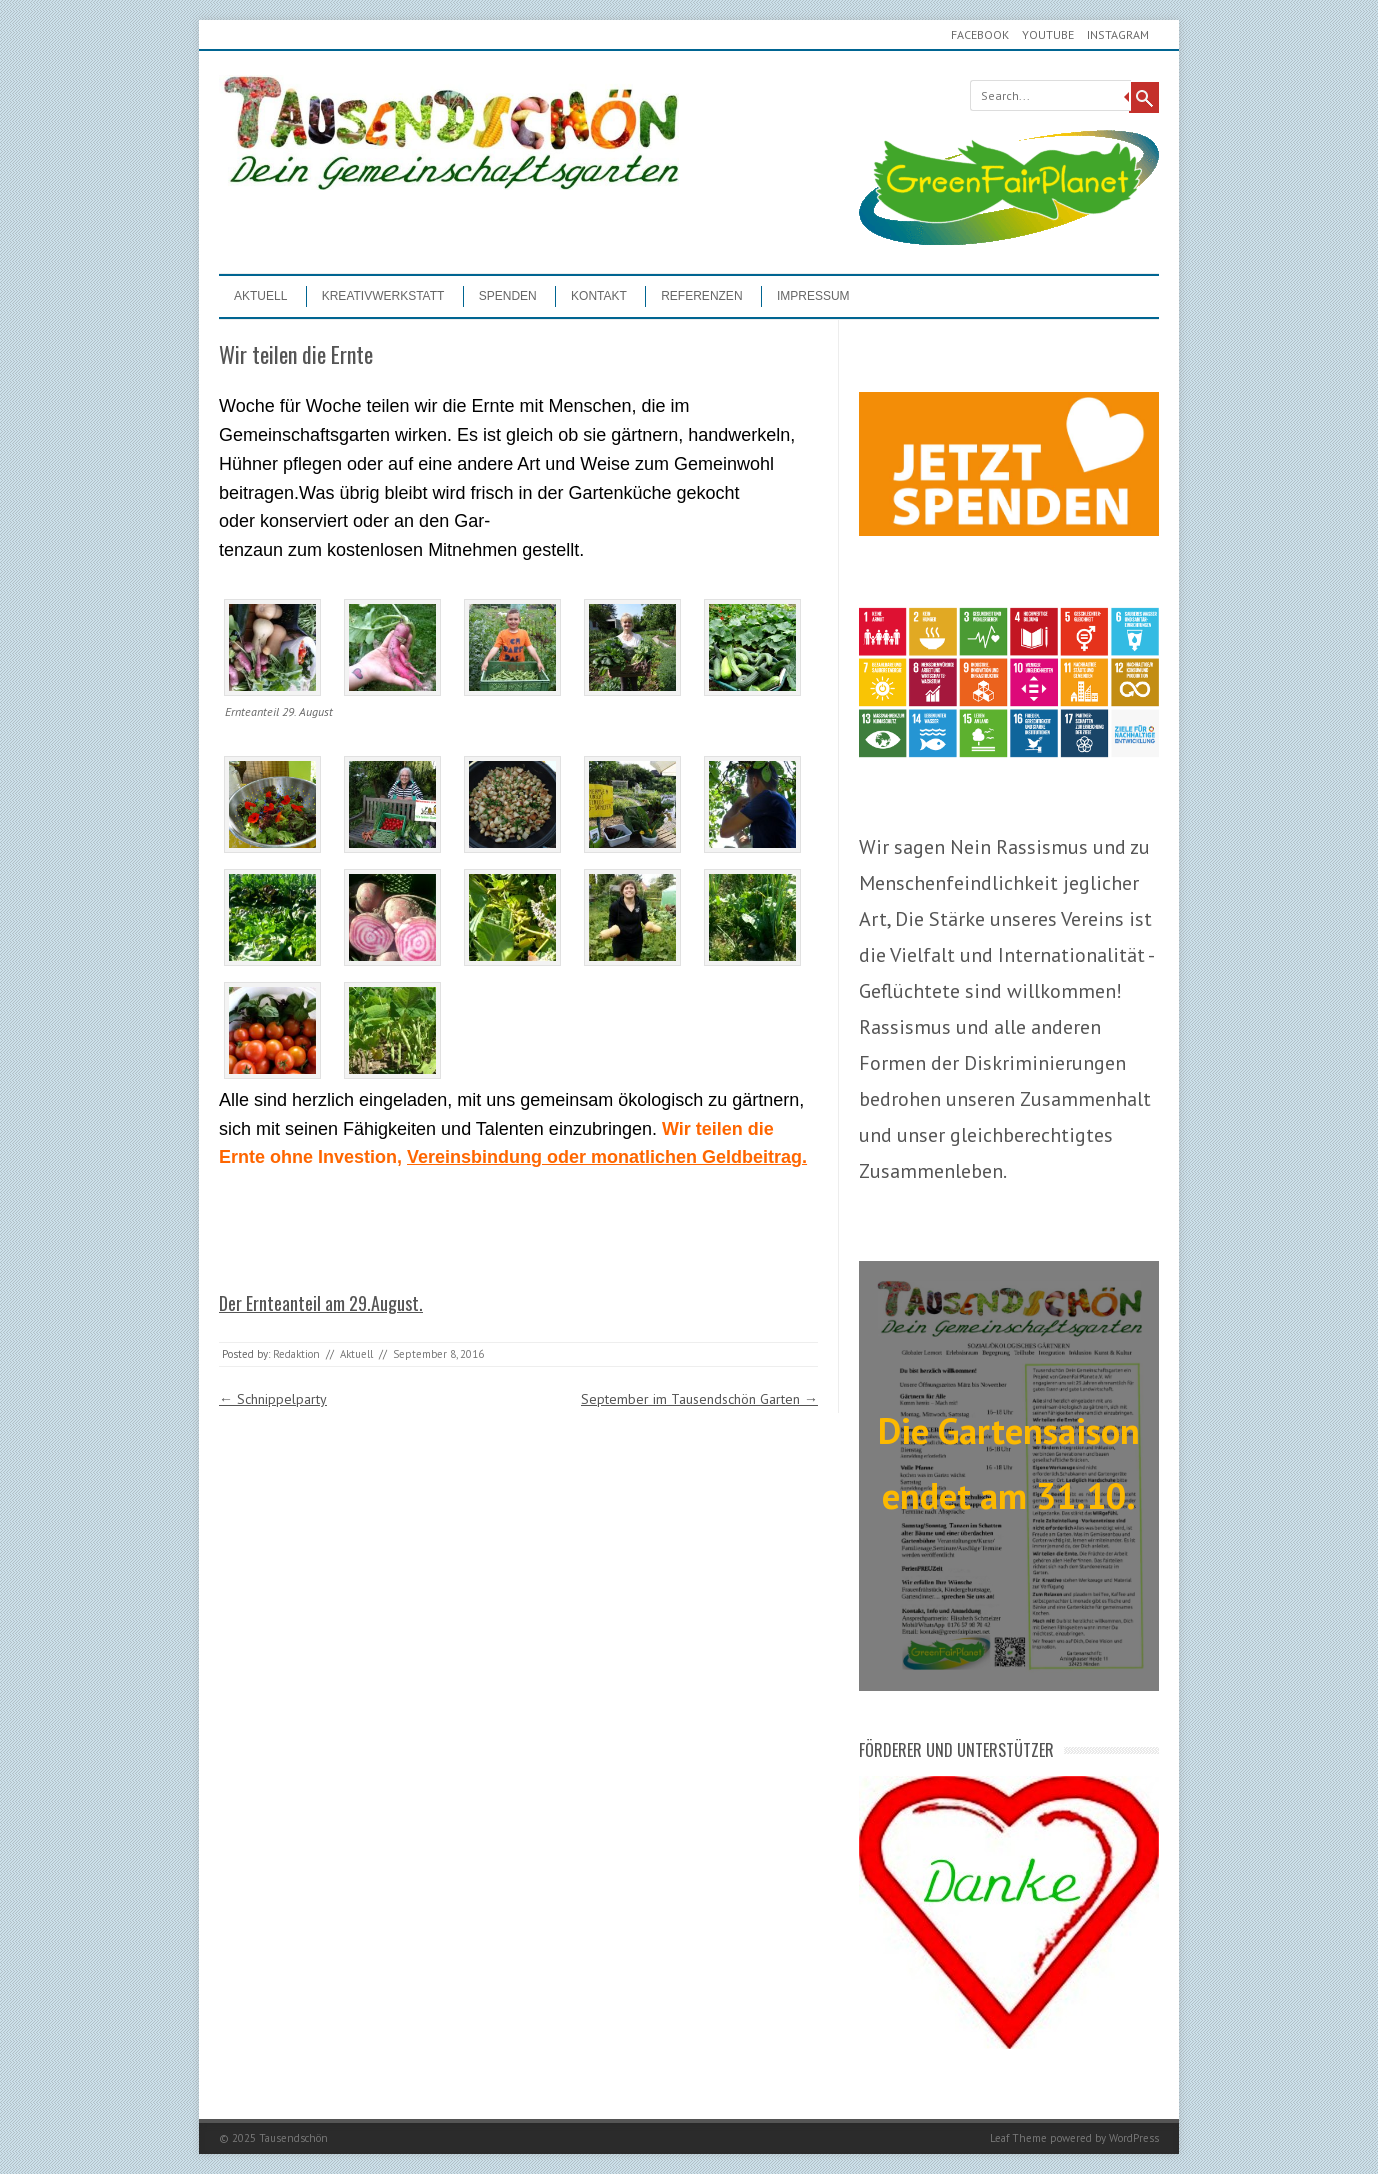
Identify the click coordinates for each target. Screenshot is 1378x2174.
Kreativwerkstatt (383, 296)
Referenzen (701, 296)
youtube (1048, 34)
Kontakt (599, 296)
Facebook (980, 34)
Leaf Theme (1018, 2138)
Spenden (508, 296)
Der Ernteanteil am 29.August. (321, 1303)
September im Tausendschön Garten (699, 1399)
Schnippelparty (273, 1399)
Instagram (1118, 34)
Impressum (813, 296)
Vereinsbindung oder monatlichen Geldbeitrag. (607, 1157)
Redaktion (296, 1354)
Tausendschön (293, 2138)
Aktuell (260, 296)
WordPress (1134, 2138)
